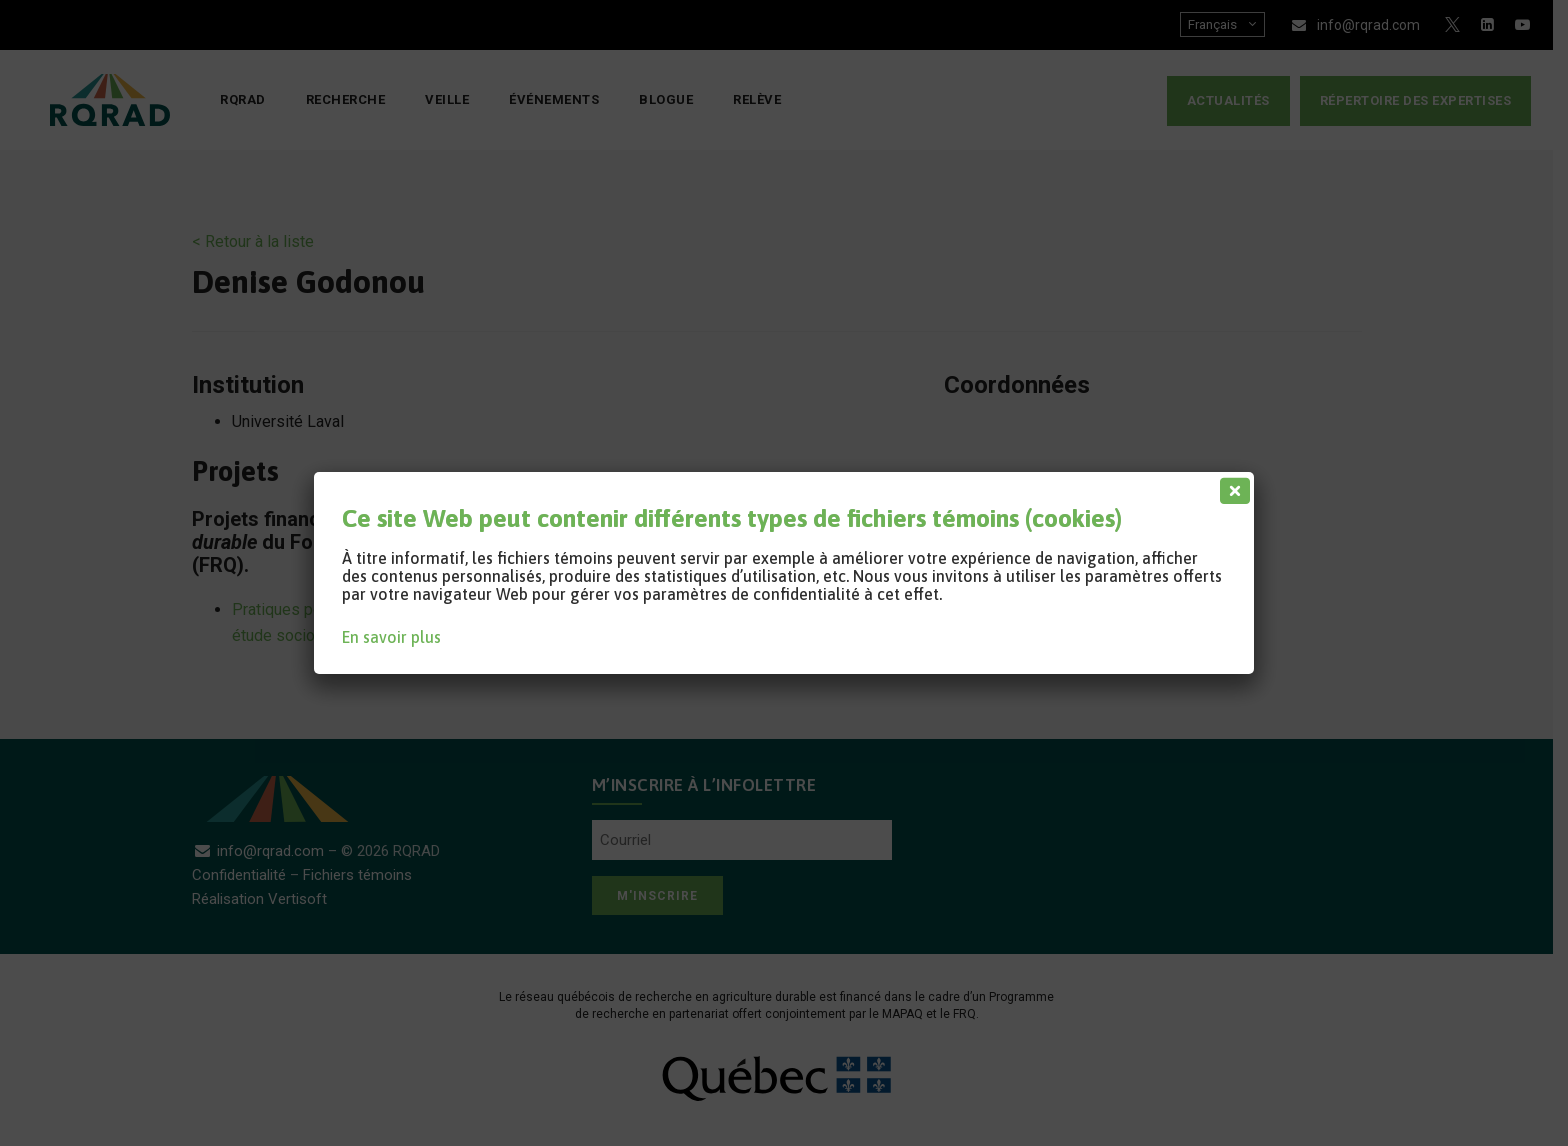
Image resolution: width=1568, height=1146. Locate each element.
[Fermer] (1231, 486)
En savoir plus (391, 637)
